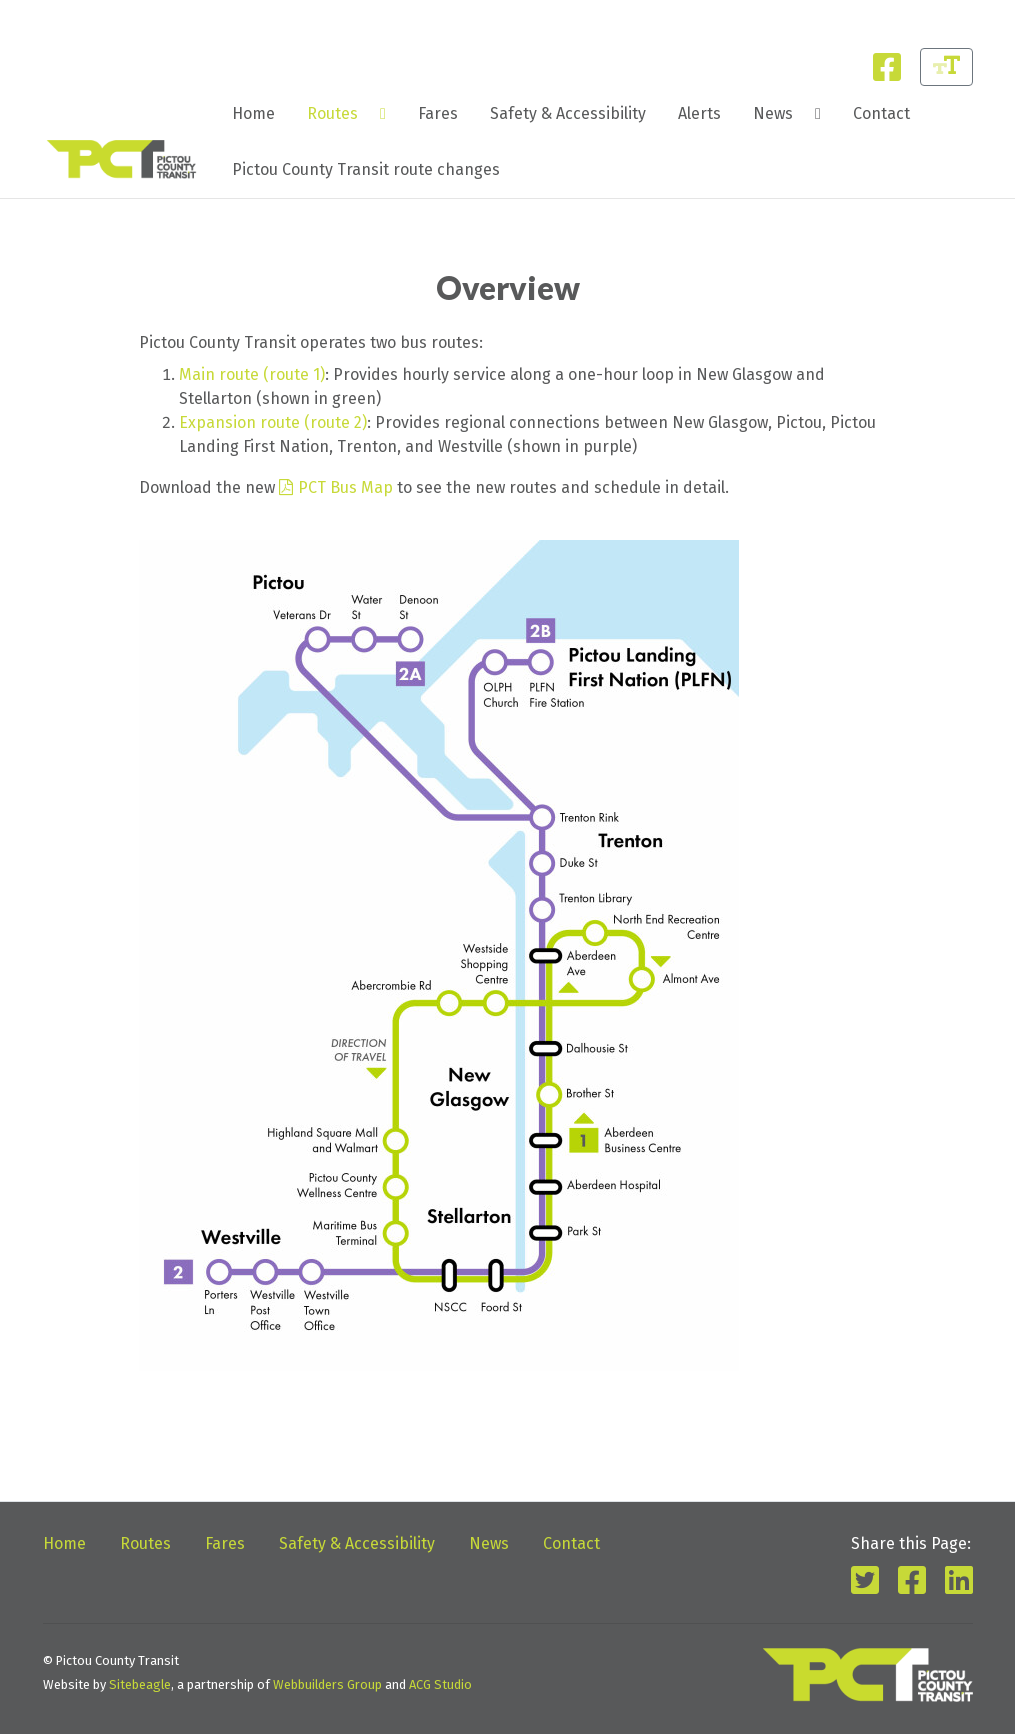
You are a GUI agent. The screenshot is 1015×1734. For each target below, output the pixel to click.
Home (253, 113)
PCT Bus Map (345, 487)
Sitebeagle (140, 1684)
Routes (332, 113)
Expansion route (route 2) (273, 422)
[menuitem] (253, 114)
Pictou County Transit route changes (366, 169)
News (773, 113)
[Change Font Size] (946, 67)
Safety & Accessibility (568, 113)
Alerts (699, 113)
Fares (438, 113)
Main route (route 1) (252, 374)
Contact (881, 113)
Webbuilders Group (327, 1684)
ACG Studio (440, 1684)
